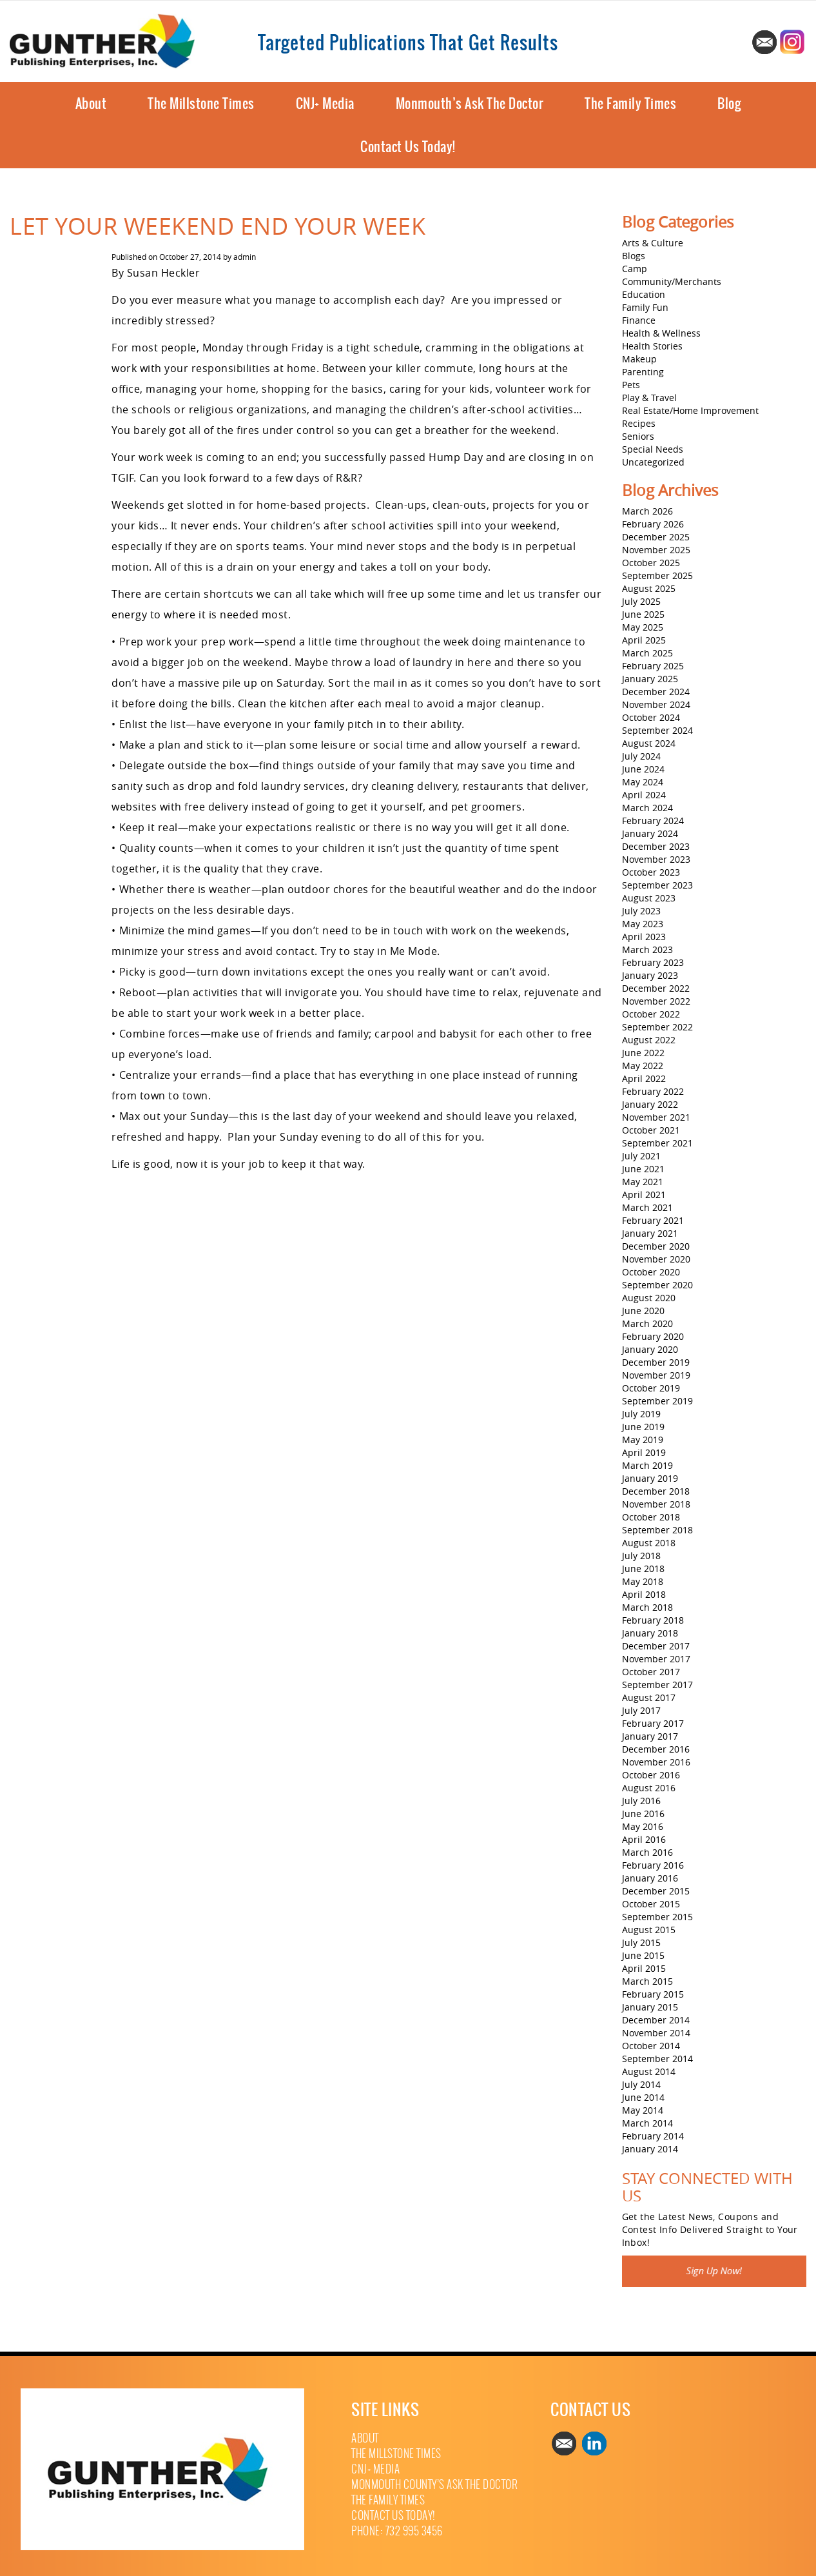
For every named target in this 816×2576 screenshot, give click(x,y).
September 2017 (657, 1684)
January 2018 (650, 1633)
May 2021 (642, 1181)
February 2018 (653, 1620)
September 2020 (657, 1285)
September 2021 (657, 1143)
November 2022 (656, 1001)
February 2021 (653, 1220)
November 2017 (656, 1659)
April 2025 (644, 640)
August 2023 (648, 898)
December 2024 (656, 691)
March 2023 (647, 949)
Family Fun (645, 307)
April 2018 (644, 1594)
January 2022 (650, 1104)
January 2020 (650, 1349)
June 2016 (643, 1813)
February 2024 (653, 820)
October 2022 (651, 1014)
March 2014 (647, 2123)
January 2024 (650, 833)
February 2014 (653, 2136)
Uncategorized (653, 462)
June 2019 (643, 1427)
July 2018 (641, 1555)
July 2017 (641, 1710)
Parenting (643, 372)
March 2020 (647, 1323)
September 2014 (657, 2058)
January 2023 (650, 975)
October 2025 (651, 562)
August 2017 (648, 1697)
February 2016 (653, 1865)
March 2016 (647, 1852)
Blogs (633, 256)
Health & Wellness (661, 333)
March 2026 (647, 511)
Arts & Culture (652, 243)
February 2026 (653, 524)
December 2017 (656, 1646)
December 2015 (656, 1891)
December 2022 (656, 988)
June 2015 (643, 1955)
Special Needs (652, 449)
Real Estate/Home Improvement (690, 410)
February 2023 (653, 962)
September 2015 (657, 1917)
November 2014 (656, 2033)
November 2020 (656, 1259)
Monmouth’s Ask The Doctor (470, 103)
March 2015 (647, 1981)
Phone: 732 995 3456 (397, 2531)
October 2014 (651, 2046)
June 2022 (643, 1053)
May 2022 (642, 1065)
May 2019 (642, 1439)
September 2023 (657, 885)
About (91, 103)
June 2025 (643, 614)
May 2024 (642, 782)
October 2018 (651, 1517)
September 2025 (657, 575)
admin (244, 256)
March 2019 (647, 1465)
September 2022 (657, 1027)
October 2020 (651, 1272)
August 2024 (648, 743)
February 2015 (653, 1994)
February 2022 (653, 1091)
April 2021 (644, 1194)
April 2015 (644, 1968)
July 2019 (641, 1414)
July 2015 (641, 1942)
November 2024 (656, 704)
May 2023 (642, 924)
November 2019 (656, 1375)
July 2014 (641, 2084)
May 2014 (642, 2110)
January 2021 (650, 1233)
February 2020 (653, 1336)
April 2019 (644, 1452)
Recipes (639, 423)
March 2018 (647, 1607)
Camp (634, 268)
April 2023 (644, 936)
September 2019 (657, 1401)
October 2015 (651, 1904)
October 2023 (651, 872)
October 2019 (651, 1388)
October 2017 (651, 1672)
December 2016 (656, 1749)
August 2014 (648, 2071)
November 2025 (656, 550)
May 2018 (642, 1581)
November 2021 (656, 1117)
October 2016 (651, 1775)
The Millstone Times (201, 103)
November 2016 (656, 1762)
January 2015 (650, 2007)
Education (643, 294)
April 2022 (644, 1078)
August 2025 (648, 588)
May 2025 (642, 627)
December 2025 (656, 537)
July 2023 (641, 911)
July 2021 (641, 1156)
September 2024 (657, 730)
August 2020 (648, 1298)
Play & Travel (649, 397)
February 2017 (653, 1723)
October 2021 (651, 1130)
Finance (639, 320)
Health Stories (652, 346)
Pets (631, 385)
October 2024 (651, 717)
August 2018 (648, 1543)
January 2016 (650, 1878)
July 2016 (641, 1800)
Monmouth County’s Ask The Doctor (434, 2485)
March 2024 (647, 807)
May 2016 (642, 1826)
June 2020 (643, 1310)
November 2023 (656, 859)
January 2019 (650, 1478)
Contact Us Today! (408, 147)
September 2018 (657, 1530)
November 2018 (656, 1504)
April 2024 (644, 795)
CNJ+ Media (325, 103)
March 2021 (647, 1207)
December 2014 (656, 2020)
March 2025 (647, 653)
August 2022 (648, 1040)
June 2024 (643, 769)
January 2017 (650, 1736)
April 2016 (644, 1839)
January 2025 (650, 679)
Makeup (639, 359)
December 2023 (656, 846)
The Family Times (630, 103)
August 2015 (648, 1929)
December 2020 (656, 1246)
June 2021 (643, 1169)
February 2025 (653, 666)
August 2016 (648, 1788)
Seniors (638, 436)
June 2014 (643, 2097)
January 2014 (650, 2149)
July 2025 (641, 601)
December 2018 (656, 1491)
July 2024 (641, 756)
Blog (729, 103)
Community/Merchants (671, 281)
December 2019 (656, 1362)
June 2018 (643, 1568)
